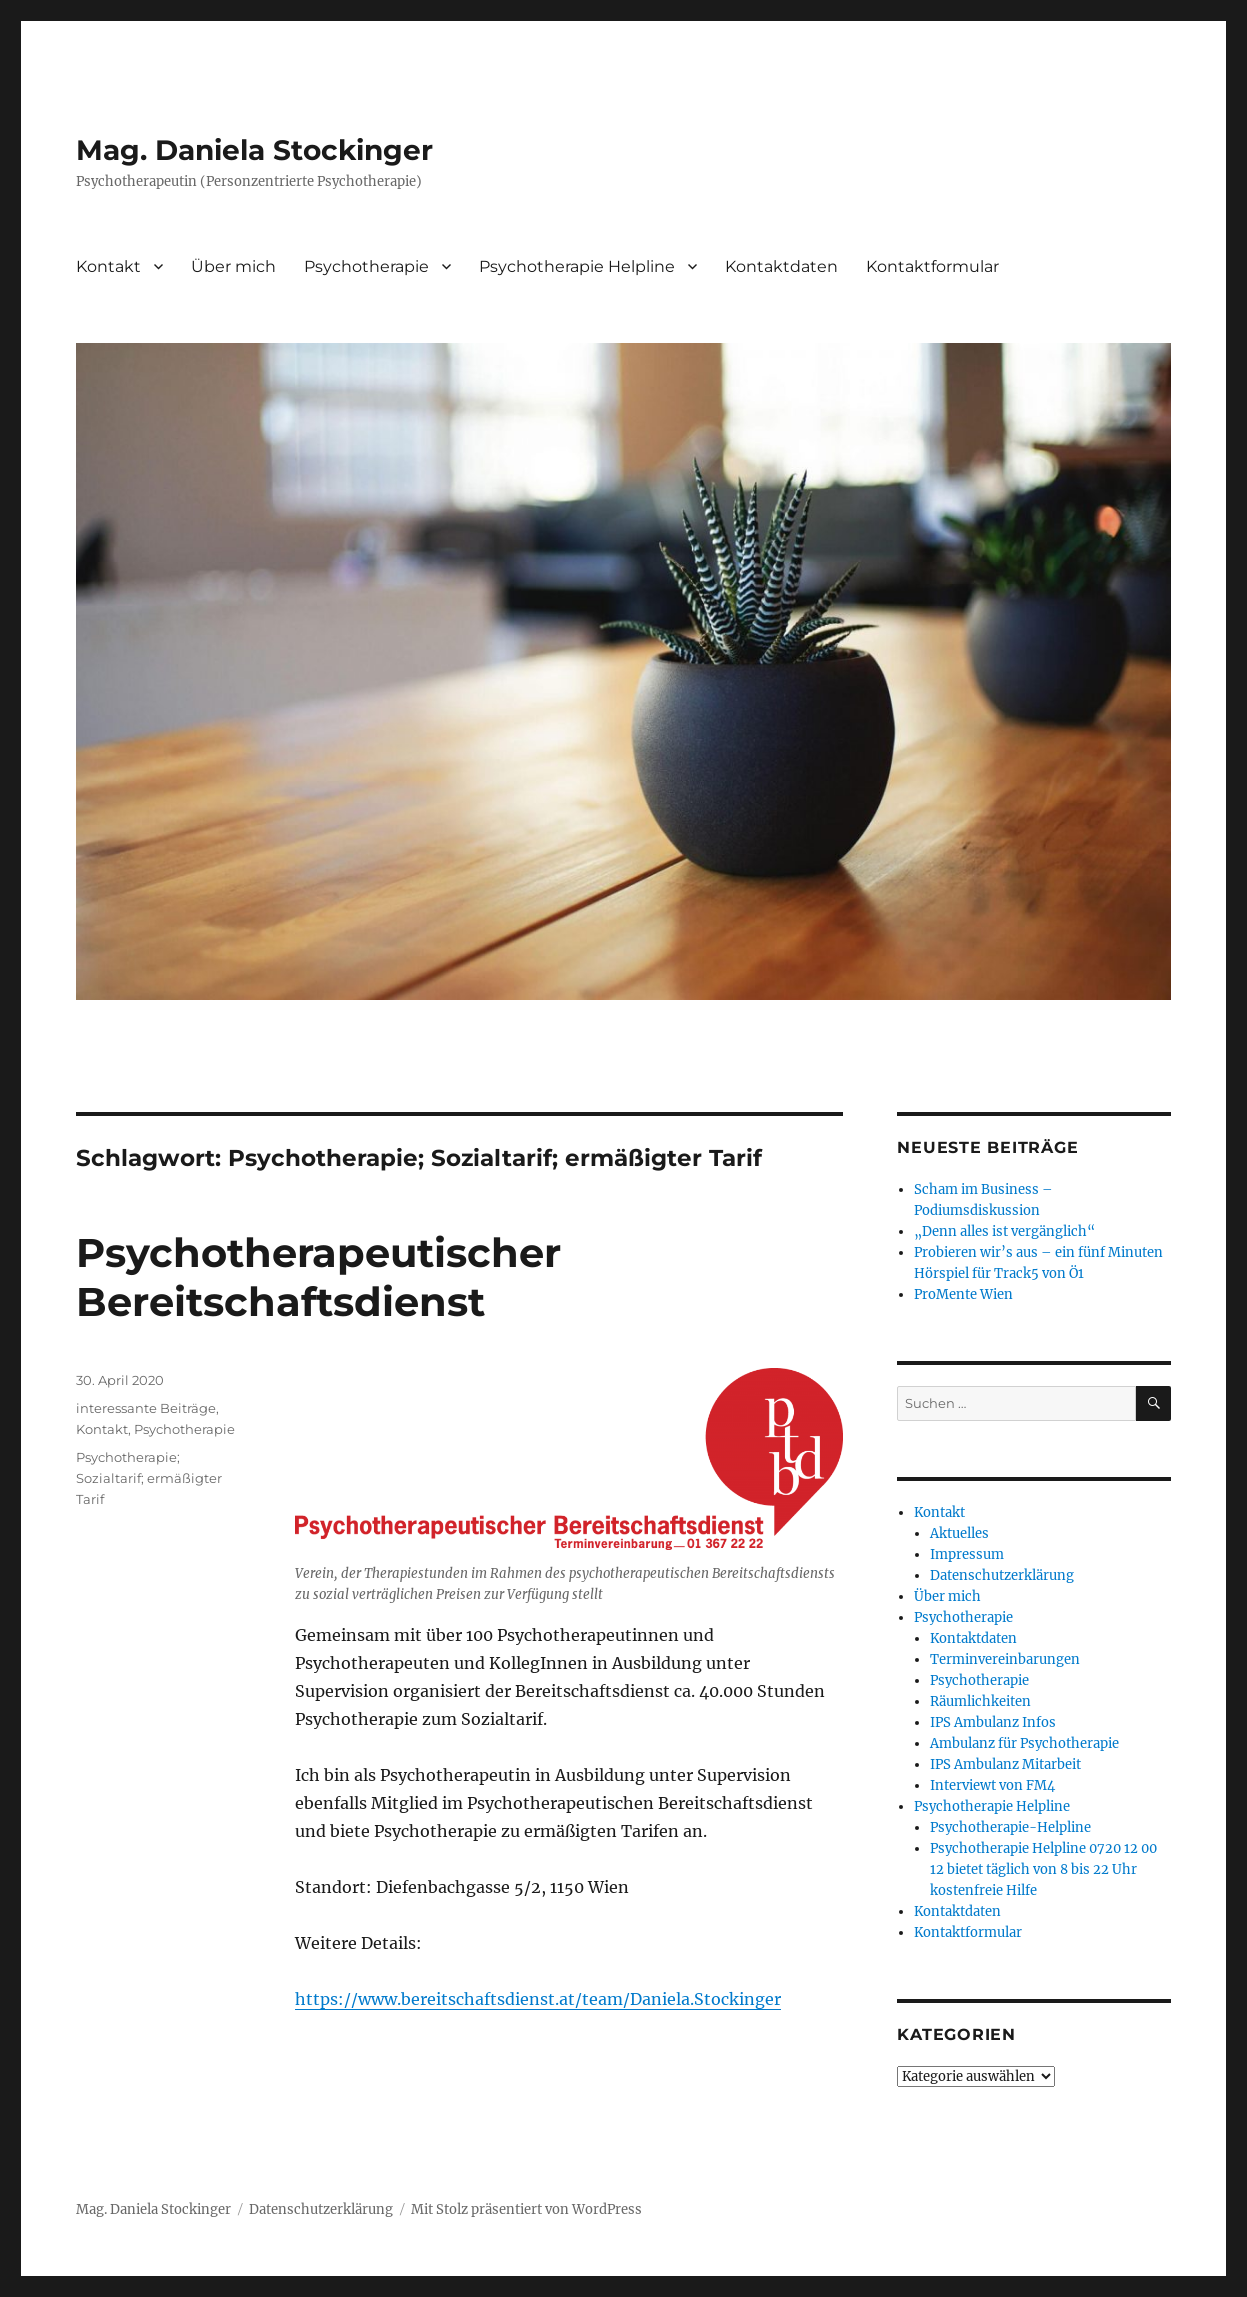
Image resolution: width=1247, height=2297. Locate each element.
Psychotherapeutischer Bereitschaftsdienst (318, 1277)
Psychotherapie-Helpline (1010, 1827)
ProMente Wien (963, 1294)
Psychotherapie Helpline (577, 266)
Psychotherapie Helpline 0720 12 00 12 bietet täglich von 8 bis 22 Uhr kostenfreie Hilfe (1043, 1869)
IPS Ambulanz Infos (993, 1722)
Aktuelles (959, 1533)
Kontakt (108, 266)
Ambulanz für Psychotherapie (1024, 1743)
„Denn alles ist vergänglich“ (1004, 1231)
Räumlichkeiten (980, 1701)
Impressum (967, 1554)
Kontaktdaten (781, 266)
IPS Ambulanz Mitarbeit (1005, 1764)
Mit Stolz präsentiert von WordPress (526, 2209)
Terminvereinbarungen (1005, 1659)
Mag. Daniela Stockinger (254, 150)
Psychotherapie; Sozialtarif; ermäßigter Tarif (149, 1478)
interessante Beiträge (146, 1408)
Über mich (233, 266)
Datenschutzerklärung (1002, 1575)
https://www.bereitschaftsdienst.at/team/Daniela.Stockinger (538, 1999)
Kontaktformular (932, 266)
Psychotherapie (366, 266)
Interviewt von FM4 (992, 1785)
